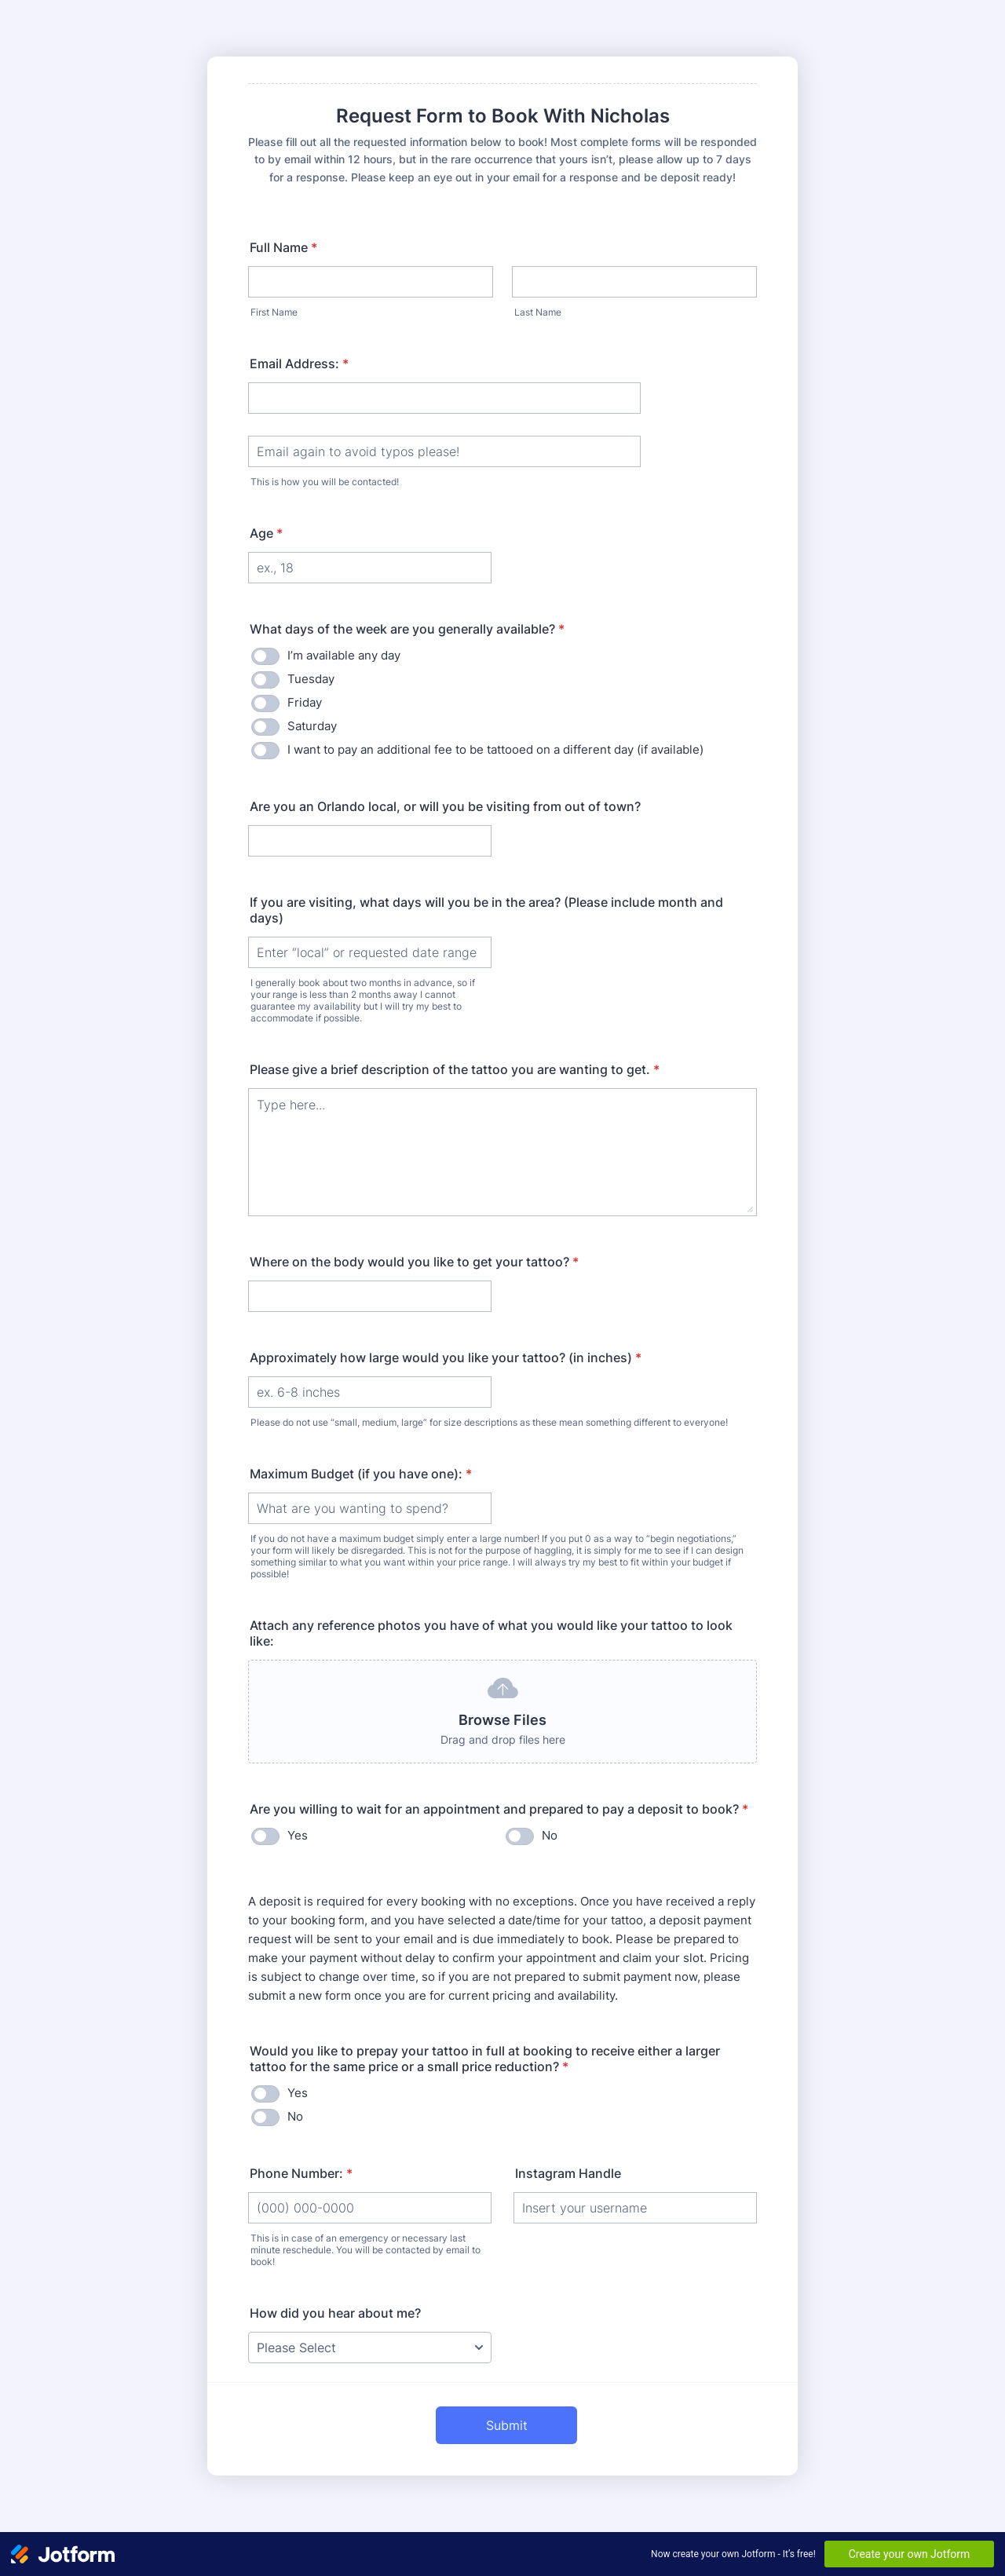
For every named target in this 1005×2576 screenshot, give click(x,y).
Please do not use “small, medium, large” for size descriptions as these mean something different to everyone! (489, 1422)
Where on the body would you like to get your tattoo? (414, 1262)
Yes (297, 1835)
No (549, 1835)
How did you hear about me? (335, 2313)
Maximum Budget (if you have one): (361, 1474)
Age (266, 533)
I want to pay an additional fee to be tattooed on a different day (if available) (495, 749)
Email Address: (299, 363)
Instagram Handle (568, 2173)
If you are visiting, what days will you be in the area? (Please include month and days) (486, 910)
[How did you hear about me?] (370, 2347)
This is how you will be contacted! (324, 482)
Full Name (283, 247)
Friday (304, 702)
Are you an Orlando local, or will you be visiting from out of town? (445, 806)
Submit (507, 2425)
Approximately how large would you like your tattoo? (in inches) (445, 1357)
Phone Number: (301, 2173)
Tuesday (310, 678)
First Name (274, 312)
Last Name (537, 312)
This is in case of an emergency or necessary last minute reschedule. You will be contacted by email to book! (365, 2249)
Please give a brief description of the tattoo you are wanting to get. (455, 1069)
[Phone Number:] (370, 2207)
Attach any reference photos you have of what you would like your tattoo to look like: (491, 1633)
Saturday (312, 725)
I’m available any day (343, 655)
